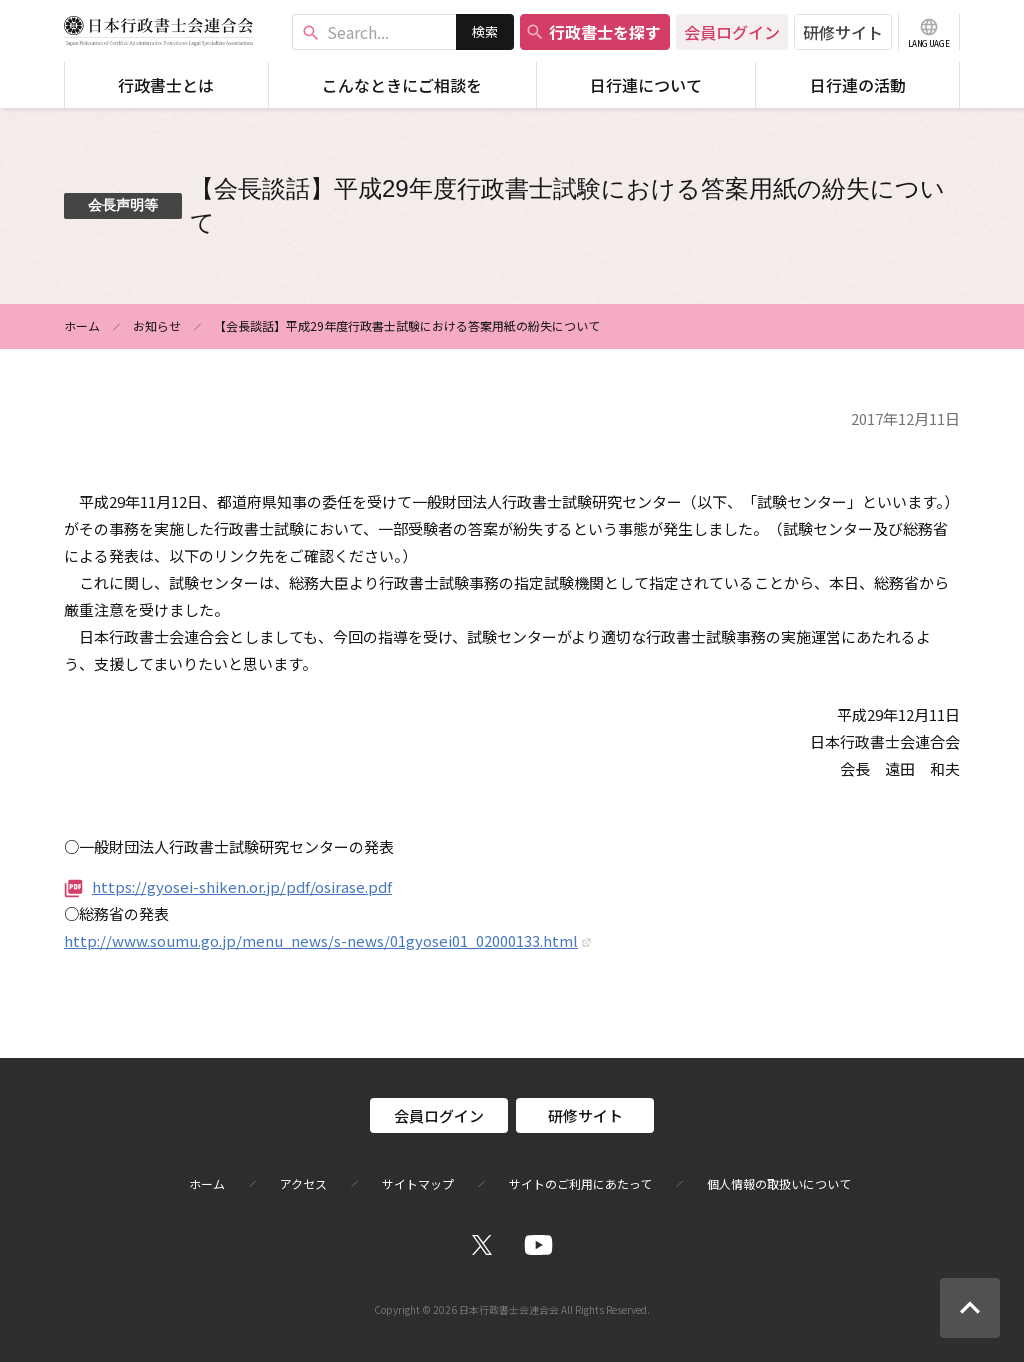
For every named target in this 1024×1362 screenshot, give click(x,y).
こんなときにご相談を (402, 85)
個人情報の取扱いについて (779, 1184)
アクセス (303, 1184)
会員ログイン (732, 32)
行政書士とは (166, 85)
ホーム (82, 325)
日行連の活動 (858, 85)
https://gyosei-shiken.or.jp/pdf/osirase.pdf (242, 886)
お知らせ (157, 325)
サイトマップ (418, 1184)
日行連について (646, 85)
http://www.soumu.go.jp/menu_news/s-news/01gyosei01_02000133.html (321, 940)
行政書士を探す (593, 32)
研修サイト (843, 32)
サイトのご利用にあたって (580, 1184)
